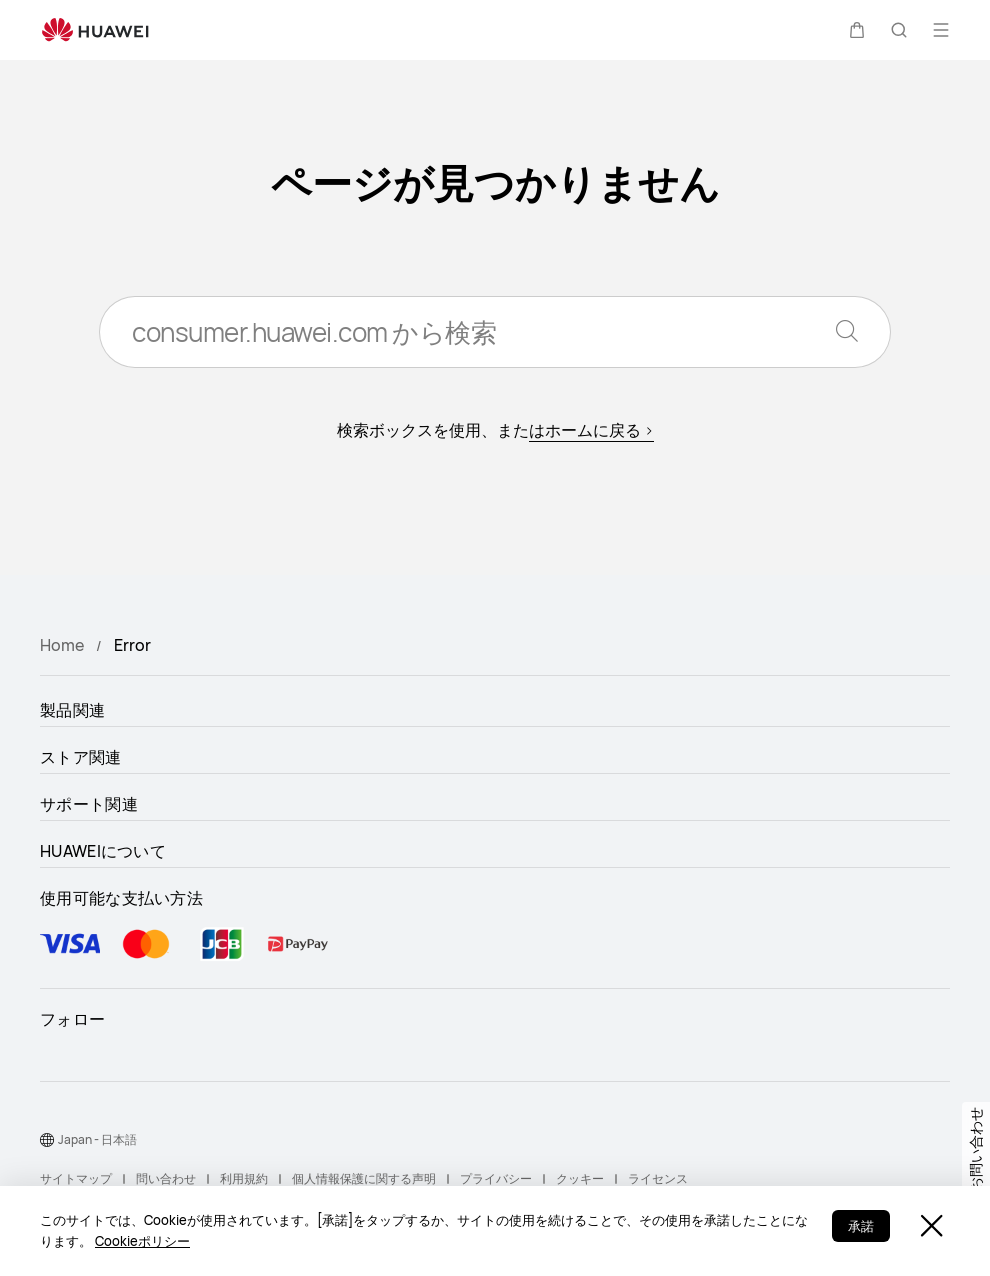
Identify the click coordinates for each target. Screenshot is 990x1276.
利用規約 (244, 1178)
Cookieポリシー (142, 1241)
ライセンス (658, 1178)
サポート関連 (89, 804)
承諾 (861, 1226)
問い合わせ (166, 1178)
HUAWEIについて (103, 851)
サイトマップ (76, 1178)
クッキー (580, 1178)
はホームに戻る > (591, 430)
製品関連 (72, 710)
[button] (857, 30)
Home (62, 645)
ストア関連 (81, 757)
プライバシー (496, 1178)
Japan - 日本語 (97, 1139)
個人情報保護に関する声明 (364, 1178)
